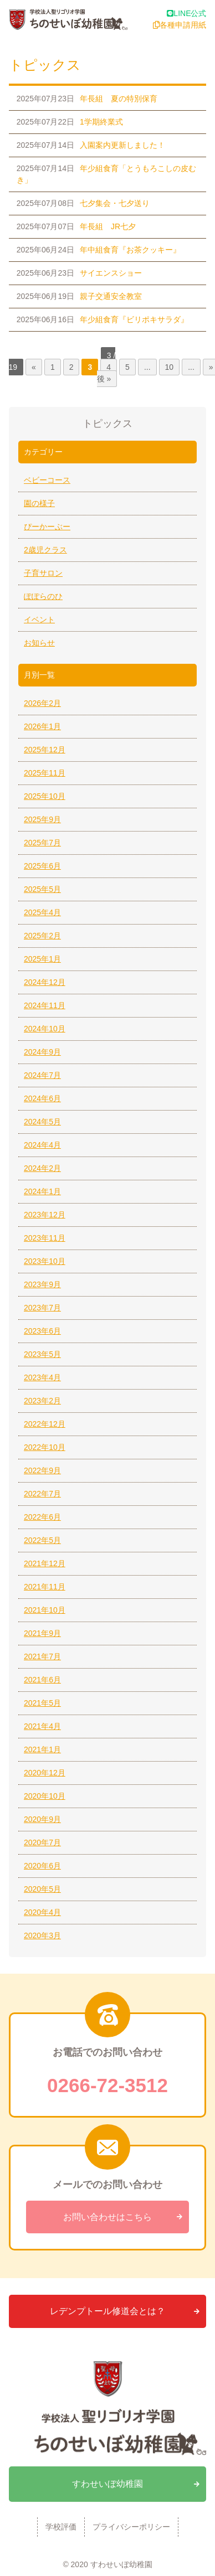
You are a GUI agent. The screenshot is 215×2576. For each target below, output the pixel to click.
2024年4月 (42, 1144)
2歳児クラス (45, 549)
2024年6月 (42, 1098)
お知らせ (39, 642)
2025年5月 (42, 889)
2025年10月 (44, 796)
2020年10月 (44, 1796)
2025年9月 (42, 819)
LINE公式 (186, 13)
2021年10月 (44, 1610)
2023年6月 (42, 1330)
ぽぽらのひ (43, 596)
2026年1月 (42, 726)
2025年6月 (42, 865)
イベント (39, 619)
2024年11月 (44, 1005)
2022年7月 (42, 1493)
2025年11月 (44, 772)
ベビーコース (47, 480)
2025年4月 (42, 912)
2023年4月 (42, 1377)
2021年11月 (44, 1586)
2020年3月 (42, 1935)
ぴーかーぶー (47, 526)
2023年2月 (42, 1400)
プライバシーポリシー (131, 2526)
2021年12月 (44, 1563)
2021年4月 (42, 1726)
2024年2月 (42, 1168)
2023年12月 (44, 1214)
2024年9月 (42, 1051)
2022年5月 (42, 1540)
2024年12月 (44, 982)
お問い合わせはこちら (107, 2217)
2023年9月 (42, 1284)
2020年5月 (42, 1889)
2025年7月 (42, 842)
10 (169, 367)
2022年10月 (44, 1447)
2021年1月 (42, 1749)
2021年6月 (42, 1679)
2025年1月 (42, 958)
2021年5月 (42, 1703)
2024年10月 (44, 1028)
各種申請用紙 (179, 24)
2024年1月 (42, 1191)
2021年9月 (42, 1633)
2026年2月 (42, 703)
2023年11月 (44, 1237)
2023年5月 (42, 1354)
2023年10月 (44, 1261)
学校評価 (60, 2526)
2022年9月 (42, 1470)
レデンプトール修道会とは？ (107, 2311)
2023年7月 (42, 1307)
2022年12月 (44, 1423)
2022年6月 (42, 1516)
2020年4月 (42, 1912)
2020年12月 (44, 1772)
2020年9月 (42, 1819)
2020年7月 (42, 1842)
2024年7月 (42, 1075)
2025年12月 (44, 749)
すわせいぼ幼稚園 (107, 2484)
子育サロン (43, 573)
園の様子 (39, 503)
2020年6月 (42, 1865)
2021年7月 (42, 1656)
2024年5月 (42, 1121)
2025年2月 (42, 935)
